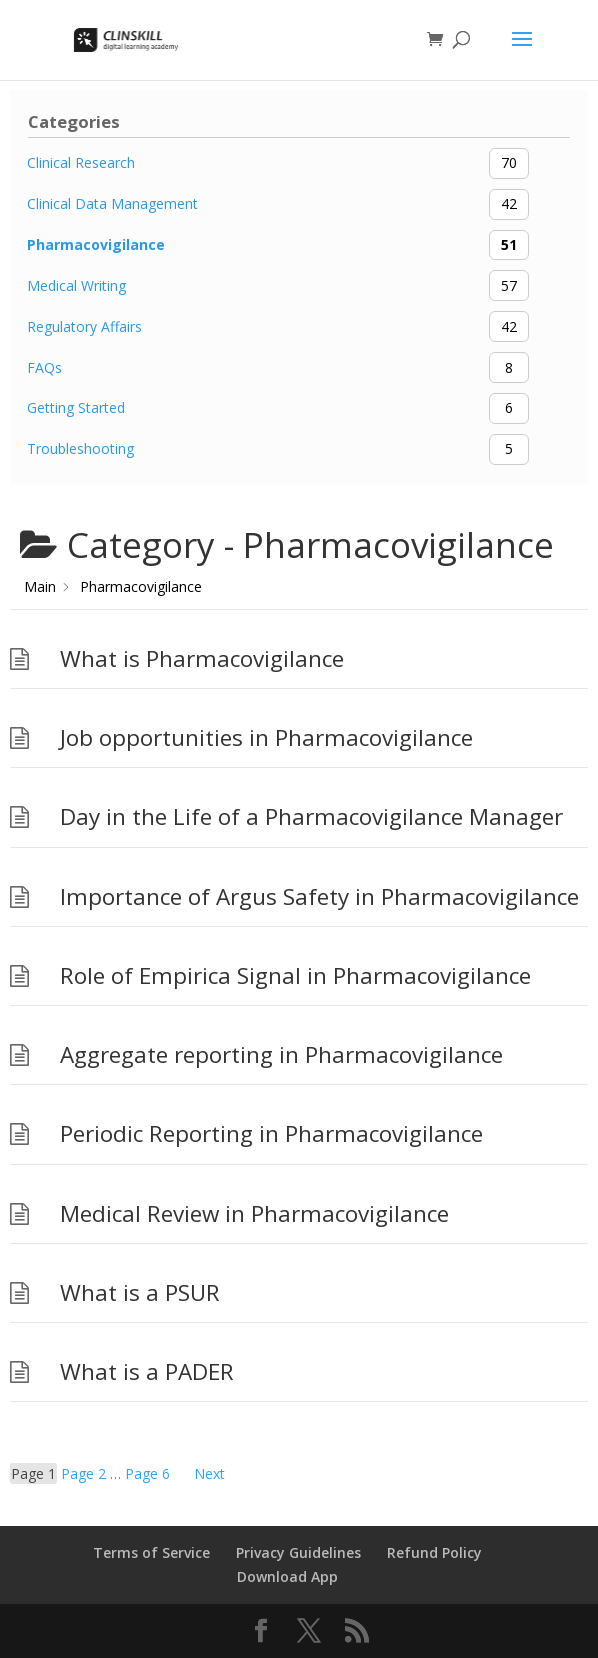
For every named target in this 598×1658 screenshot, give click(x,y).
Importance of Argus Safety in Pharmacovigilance (319, 896)
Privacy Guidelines (298, 1552)
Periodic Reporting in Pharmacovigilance (271, 1133)
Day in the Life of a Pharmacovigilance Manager (311, 816)
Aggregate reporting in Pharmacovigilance (281, 1054)
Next (209, 1473)
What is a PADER (147, 1371)
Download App (287, 1576)
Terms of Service (151, 1552)
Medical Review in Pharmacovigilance (254, 1213)
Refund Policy (434, 1552)
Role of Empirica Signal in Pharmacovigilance (295, 975)
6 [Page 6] (147, 1473)
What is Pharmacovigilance (202, 658)
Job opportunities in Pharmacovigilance (266, 737)
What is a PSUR (140, 1292)
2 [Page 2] (83, 1473)
